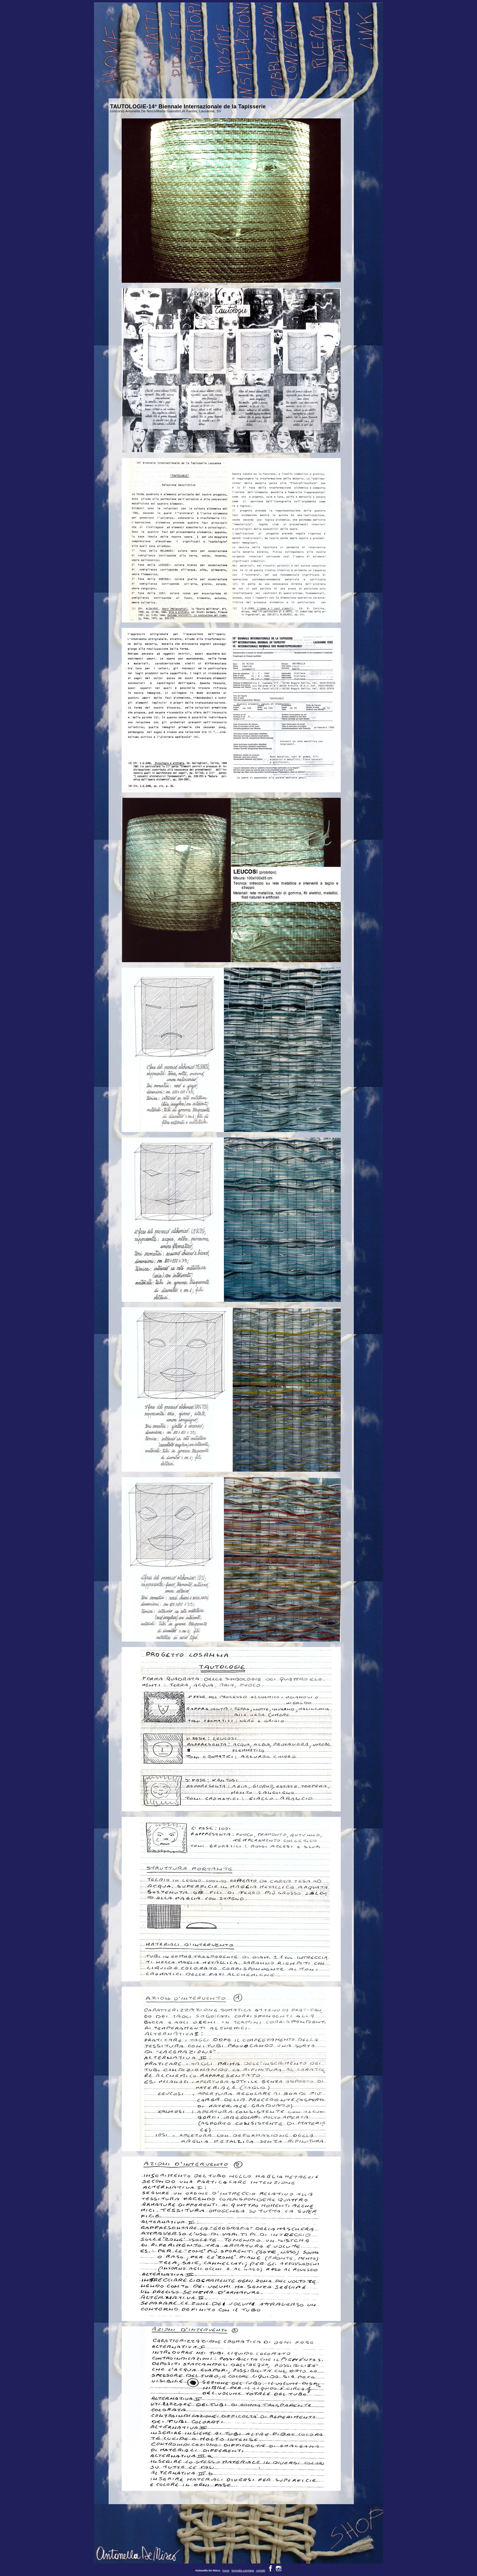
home (225, 2564)
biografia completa (243, 2564)
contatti (260, 2564)
